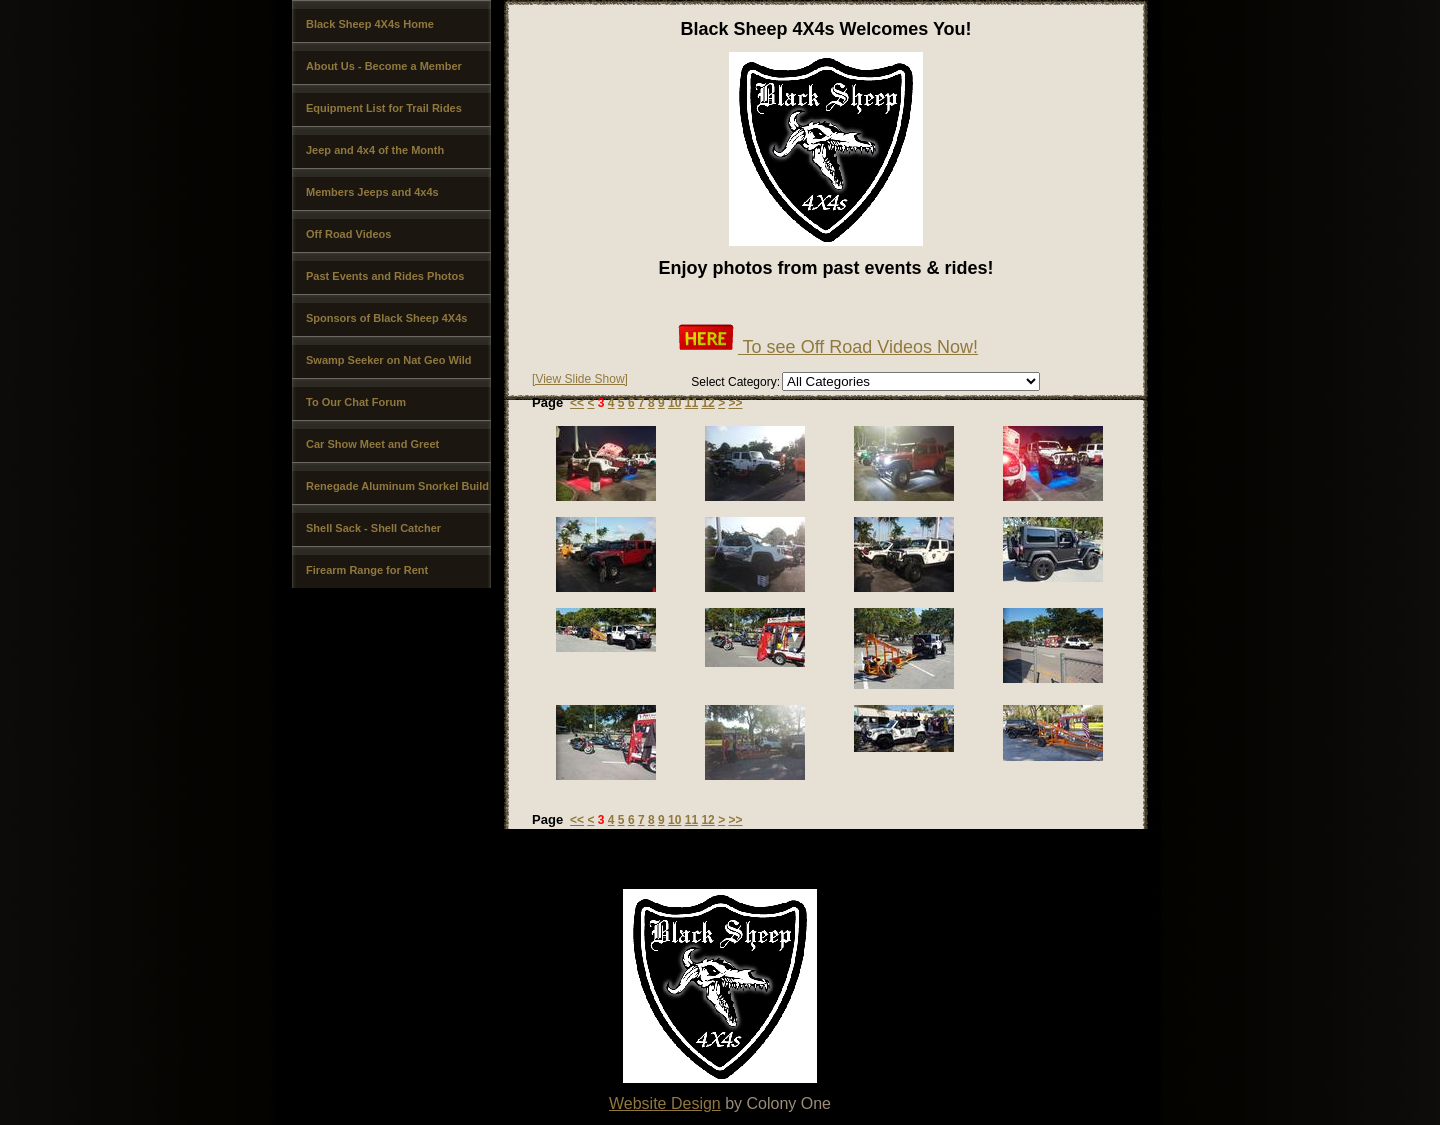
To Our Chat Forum (356, 402)
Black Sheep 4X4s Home (370, 24)
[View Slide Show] (580, 379)
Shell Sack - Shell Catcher (373, 528)
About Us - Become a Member (384, 66)
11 (691, 403)
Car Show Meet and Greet (372, 444)
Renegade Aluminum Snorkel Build (397, 486)
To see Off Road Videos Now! (826, 347)
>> (735, 403)
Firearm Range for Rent (367, 570)
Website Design (665, 1103)
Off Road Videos (348, 234)
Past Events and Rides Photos (385, 276)
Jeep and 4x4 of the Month (375, 150)
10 (674, 403)
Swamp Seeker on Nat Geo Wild (389, 360)
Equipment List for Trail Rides (384, 108)
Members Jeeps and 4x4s (372, 192)
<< (577, 403)
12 (707, 403)
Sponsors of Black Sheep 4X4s (386, 318)
